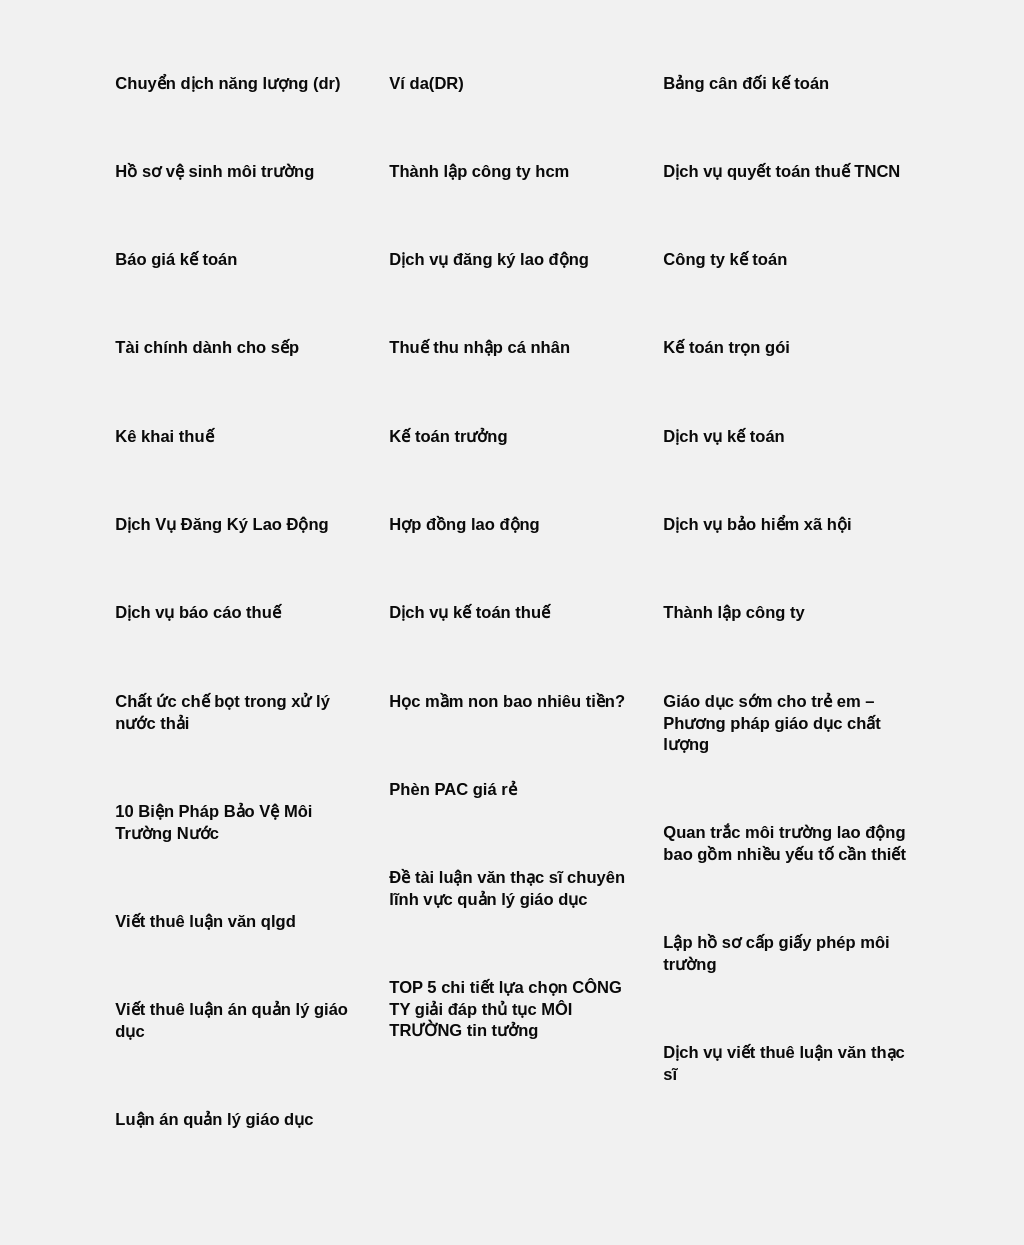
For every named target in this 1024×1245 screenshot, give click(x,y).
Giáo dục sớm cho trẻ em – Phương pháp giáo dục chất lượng (771, 723)
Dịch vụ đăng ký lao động (489, 259)
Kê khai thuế (164, 436)
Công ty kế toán (725, 259)
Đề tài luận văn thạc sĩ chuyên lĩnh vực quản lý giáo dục (507, 888)
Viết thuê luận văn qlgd (205, 921)
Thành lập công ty (733, 612)
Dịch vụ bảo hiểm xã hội (757, 524)
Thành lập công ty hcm (479, 171)
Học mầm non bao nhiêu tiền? (507, 701)
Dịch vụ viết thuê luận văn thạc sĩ (783, 1063)
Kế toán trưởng (448, 436)
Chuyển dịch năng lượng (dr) (227, 83)
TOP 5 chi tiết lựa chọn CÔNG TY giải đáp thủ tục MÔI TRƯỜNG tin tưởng (505, 1009)
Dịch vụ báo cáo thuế (198, 612)
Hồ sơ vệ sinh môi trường (214, 171)
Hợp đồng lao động (464, 524)
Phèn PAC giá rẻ (452, 789)
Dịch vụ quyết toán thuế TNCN (781, 171)
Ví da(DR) (426, 83)
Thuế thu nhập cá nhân (479, 347)
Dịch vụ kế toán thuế (469, 612)
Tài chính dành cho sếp (207, 347)
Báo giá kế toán (176, 259)
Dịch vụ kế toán (723, 436)
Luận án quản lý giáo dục (214, 1119)
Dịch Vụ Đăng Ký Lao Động (221, 524)
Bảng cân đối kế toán (746, 83)
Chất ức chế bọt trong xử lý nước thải (222, 712)
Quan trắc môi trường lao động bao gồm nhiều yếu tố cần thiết (784, 843)
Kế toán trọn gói (726, 347)
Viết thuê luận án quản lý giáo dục (231, 1020)
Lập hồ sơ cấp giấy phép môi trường (776, 953)
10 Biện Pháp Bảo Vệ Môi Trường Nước (213, 822)
